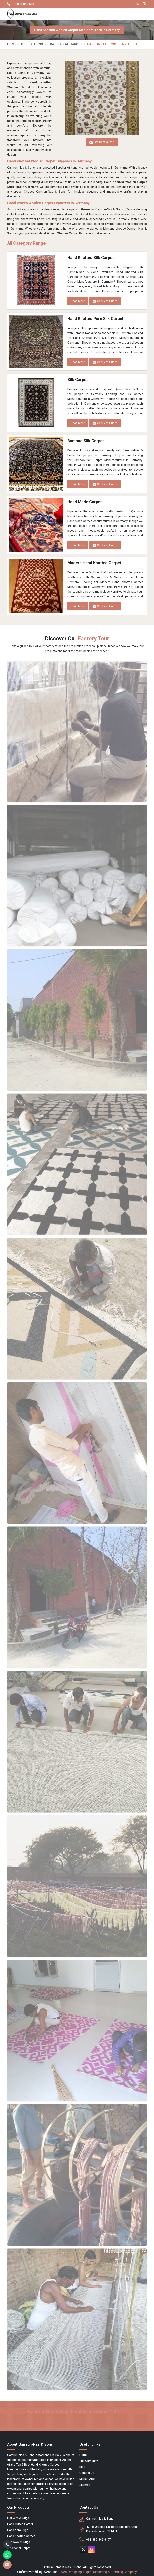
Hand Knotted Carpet (21, 2536)
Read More (78, 301)
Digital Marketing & (96, 2572)
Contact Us (86, 2473)
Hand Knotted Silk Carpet (90, 257)
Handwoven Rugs (18, 2542)
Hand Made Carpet (84, 501)
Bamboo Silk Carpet (85, 440)
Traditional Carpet (65, 44)
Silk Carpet (77, 379)
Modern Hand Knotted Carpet (94, 562)
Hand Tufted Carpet (20, 2524)
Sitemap (84, 2485)
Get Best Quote (105, 301)
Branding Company (124, 2572)
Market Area (87, 2479)
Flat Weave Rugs (18, 2518)
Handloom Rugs (17, 2530)
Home (11, 44)
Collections (32, 44)
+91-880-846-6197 (21, 4)
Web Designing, (71, 2572)
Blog (82, 2467)
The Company (88, 2461)
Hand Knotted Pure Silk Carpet (95, 318)
